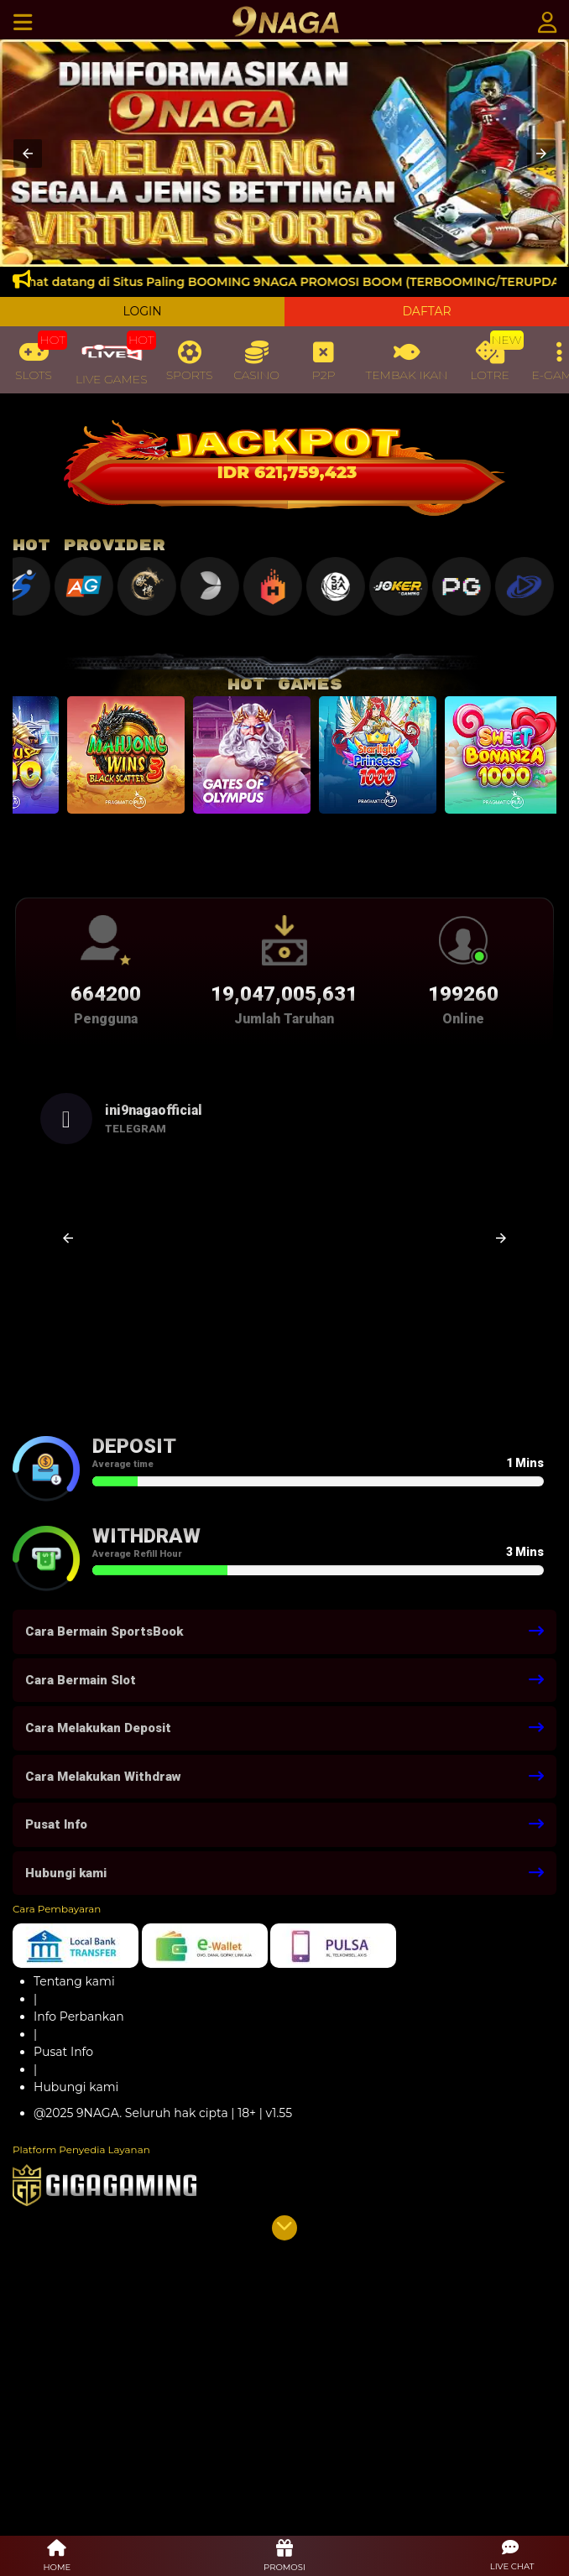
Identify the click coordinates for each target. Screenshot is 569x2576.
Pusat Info (63, 2051)
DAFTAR (426, 311)
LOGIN (142, 311)
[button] (27, 153)
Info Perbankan (79, 2016)
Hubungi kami (76, 2087)
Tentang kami (74, 1981)
